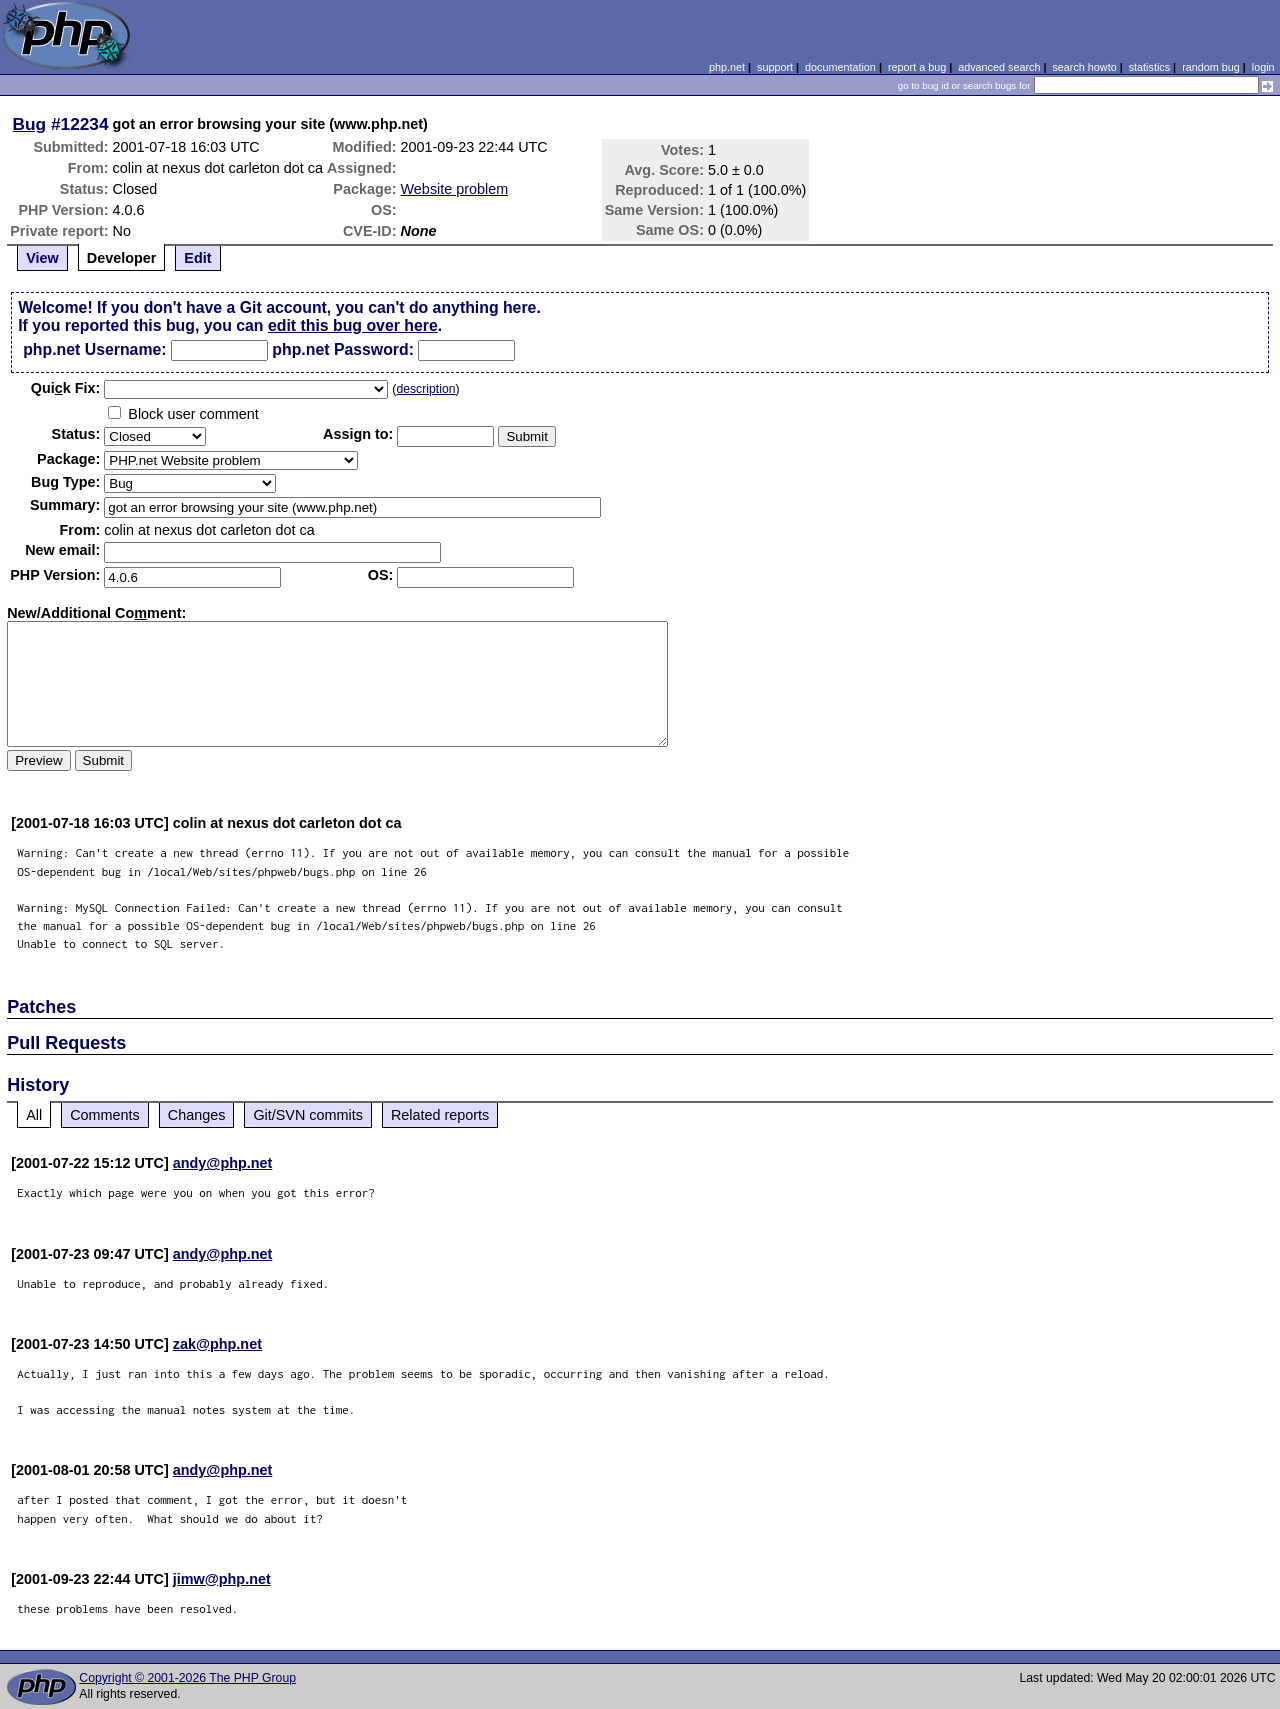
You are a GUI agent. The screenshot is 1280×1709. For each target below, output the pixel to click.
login (1263, 67)
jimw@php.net (222, 1579)
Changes (197, 1115)
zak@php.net (217, 1344)
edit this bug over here (353, 325)
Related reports (440, 1115)
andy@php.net (223, 1163)
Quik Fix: (66, 388)
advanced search (999, 67)
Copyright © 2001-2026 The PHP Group (187, 1678)
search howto (1084, 67)
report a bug (917, 67)
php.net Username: (94, 349)
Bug (30, 124)
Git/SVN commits (308, 1115)
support (775, 67)
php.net (727, 67)
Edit (197, 258)
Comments (105, 1115)
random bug (1211, 67)
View (42, 258)
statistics (1149, 67)
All (34, 1115)
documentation (840, 67)
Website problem (455, 189)
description (425, 389)
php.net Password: (343, 349)
